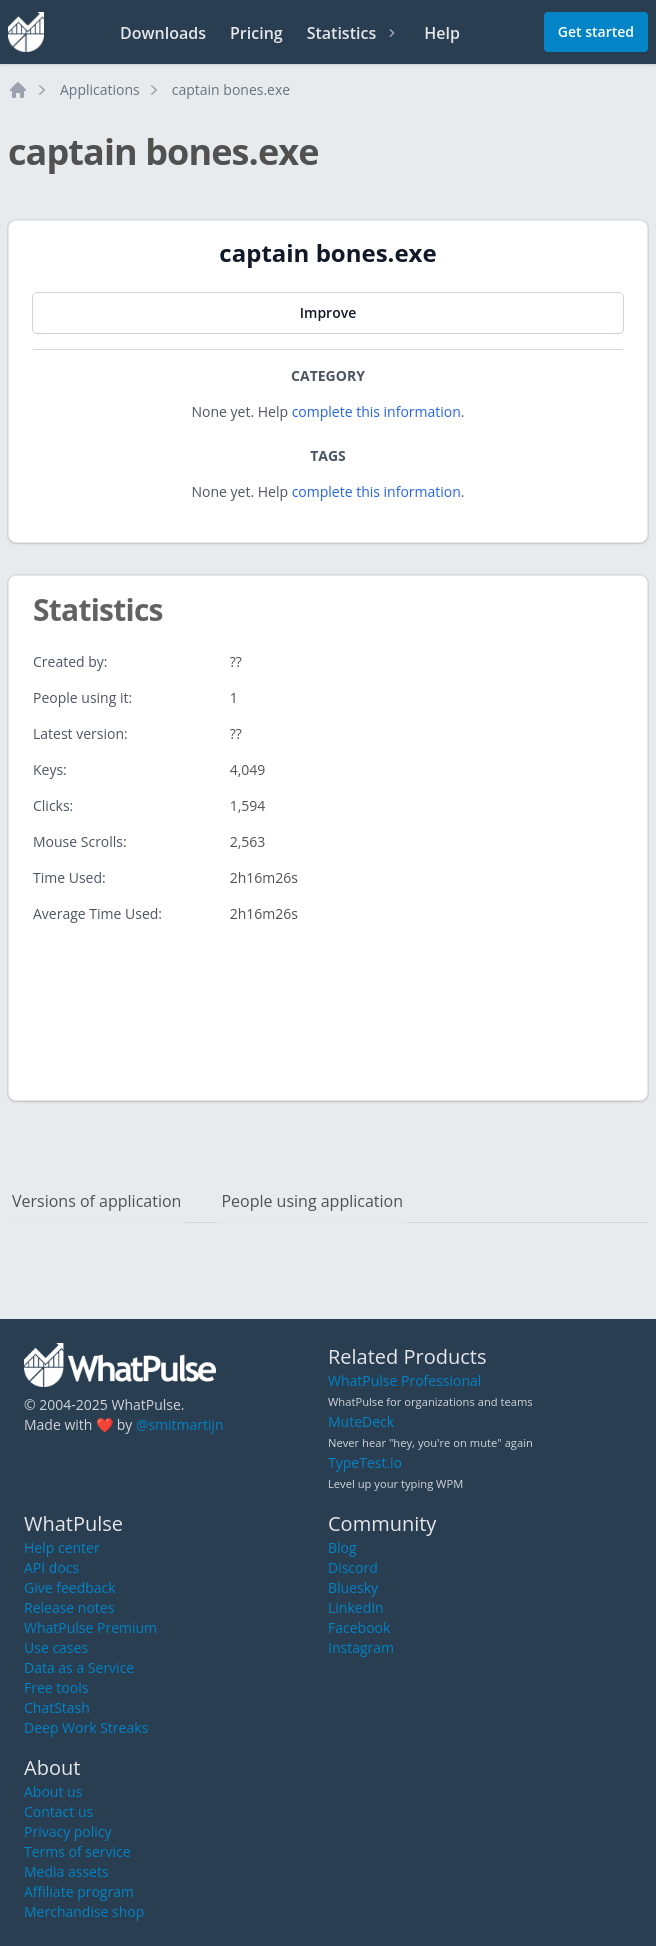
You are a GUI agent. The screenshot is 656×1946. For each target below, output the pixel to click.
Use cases (56, 1647)
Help (442, 33)
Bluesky (353, 1587)
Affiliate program (79, 1891)
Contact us (58, 1811)
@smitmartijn (180, 1424)
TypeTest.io (365, 1462)
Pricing (256, 33)
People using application (312, 1201)
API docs (51, 1567)
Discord (353, 1567)
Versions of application (96, 1201)
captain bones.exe (231, 89)
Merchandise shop (84, 1911)
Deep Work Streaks (86, 1727)
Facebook (359, 1627)
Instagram (361, 1647)
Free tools (56, 1687)
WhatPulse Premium (90, 1627)
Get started (596, 31)
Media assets (66, 1871)
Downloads (163, 33)
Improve (328, 312)
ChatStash (57, 1707)
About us (53, 1791)
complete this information (376, 411)
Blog (342, 1547)
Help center (62, 1547)
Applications (100, 89)
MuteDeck (361, 1421)
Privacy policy (68, 1831)
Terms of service (77, 1851)
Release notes (69, 1607)
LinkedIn (356, 1607)
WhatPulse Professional (404, 1380)
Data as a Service (79, 1667)
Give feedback (70, 1587)
